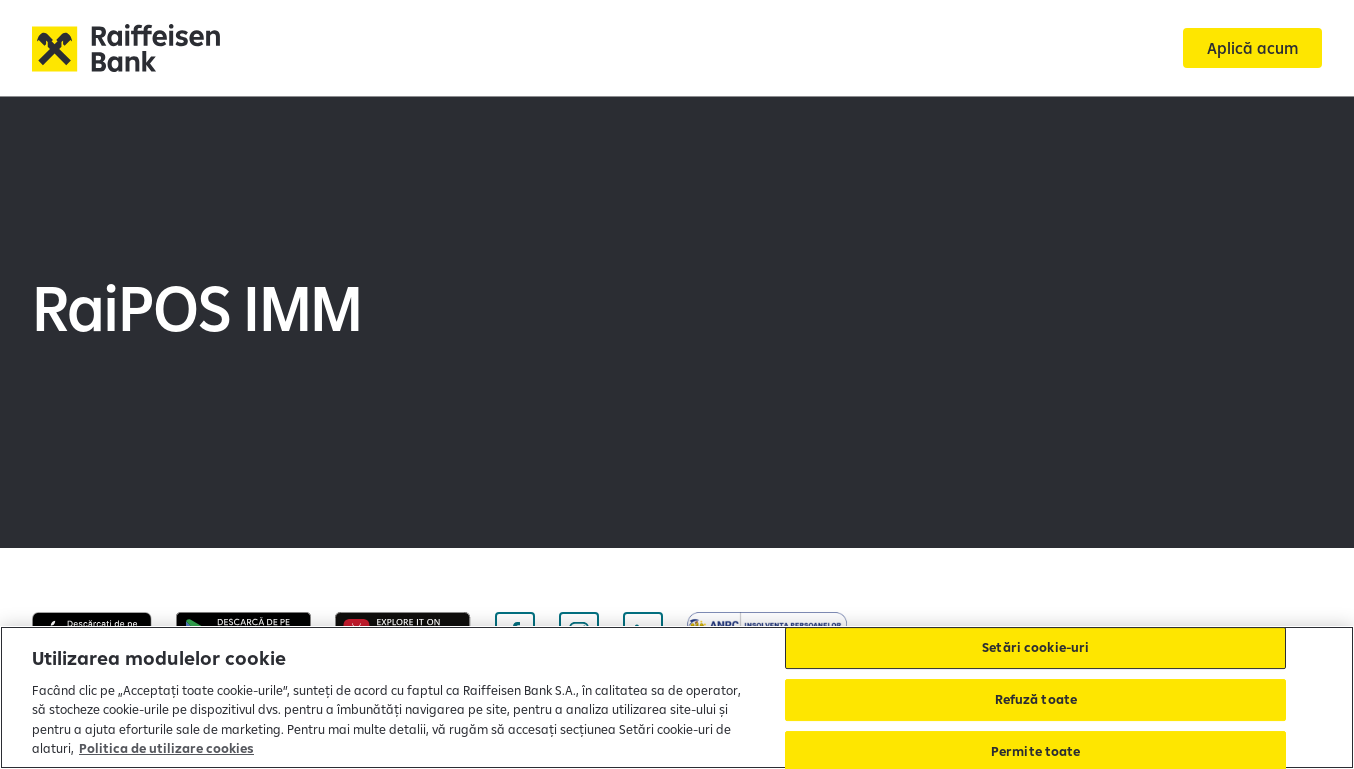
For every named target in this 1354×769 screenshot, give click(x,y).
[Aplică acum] (1252, 48)
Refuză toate (1036, 699)
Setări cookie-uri (1035, 648)
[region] (677, 697)
